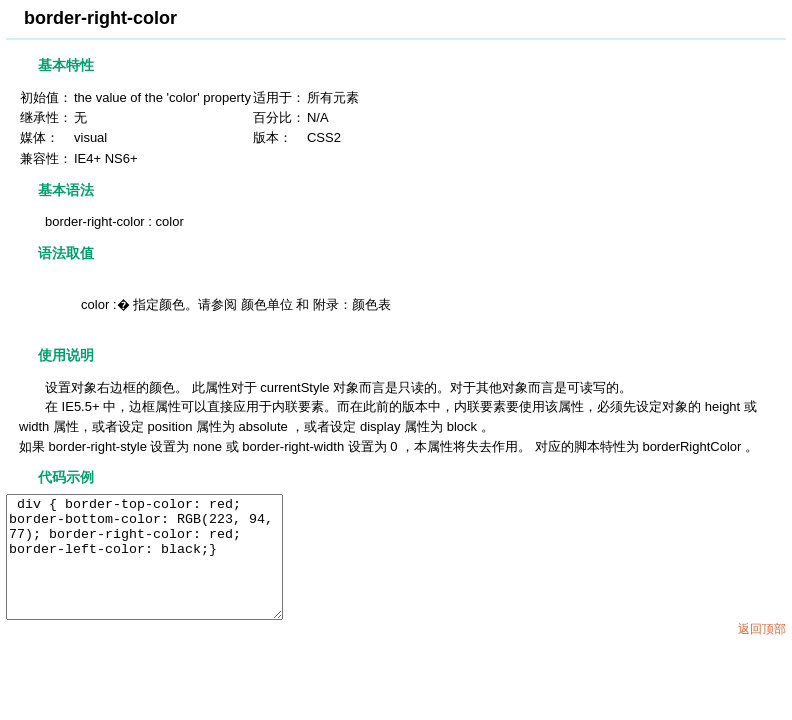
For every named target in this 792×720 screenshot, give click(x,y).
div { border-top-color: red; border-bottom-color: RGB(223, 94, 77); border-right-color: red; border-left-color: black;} (160, 569)
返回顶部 (762, 653)
